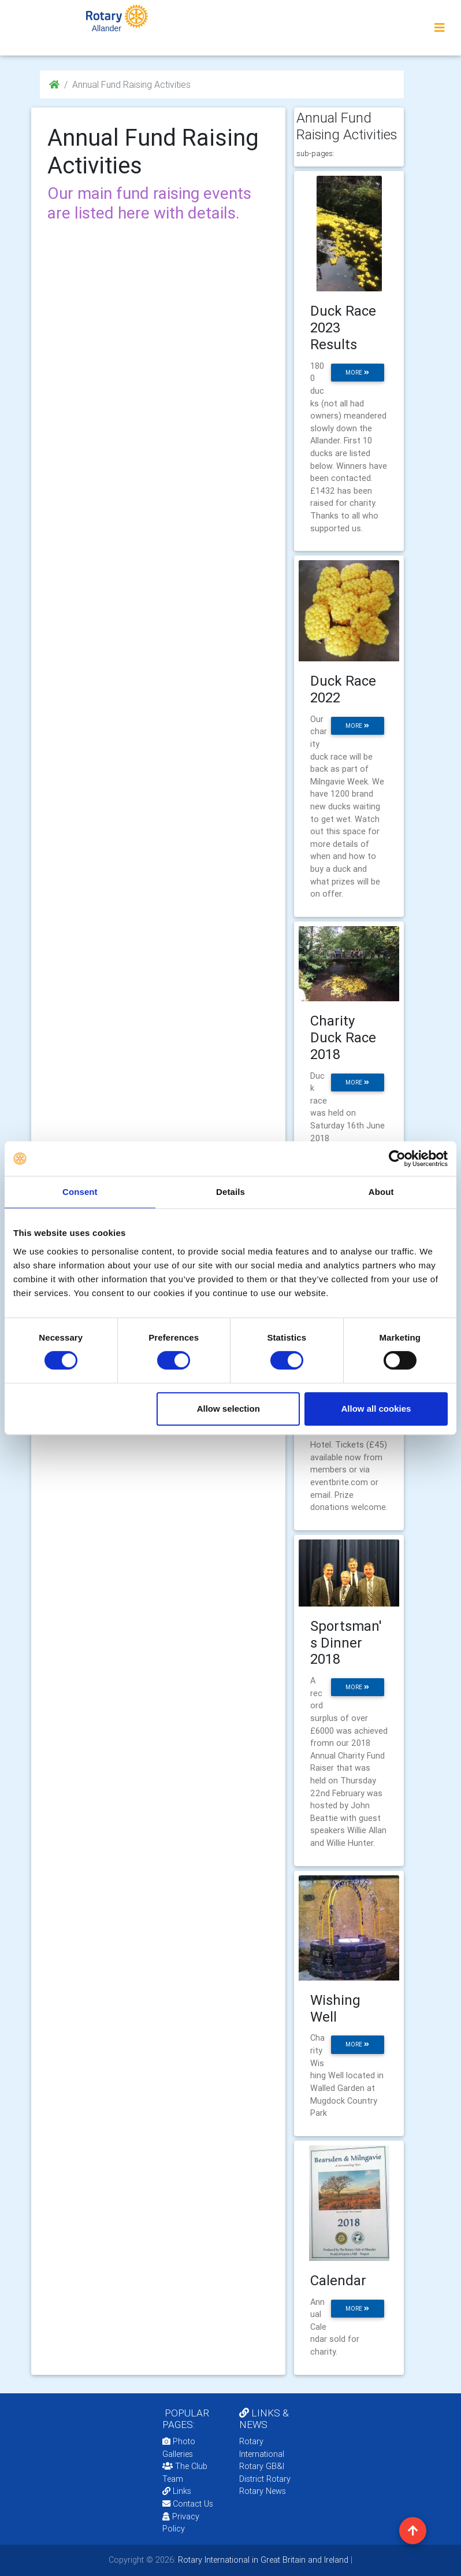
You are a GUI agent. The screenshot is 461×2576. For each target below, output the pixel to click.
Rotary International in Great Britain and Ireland (262, 2560)
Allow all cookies (376, 1408)
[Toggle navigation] (439, 28)
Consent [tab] (80, 1192)
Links (176, 2491)
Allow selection (228, 1408)
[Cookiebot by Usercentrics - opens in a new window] (397, 1158)
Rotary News (262, 2491)
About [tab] (381, 1192)
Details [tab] (230, 1192)
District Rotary (265, 2479)
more (357, 372)
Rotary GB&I (261, 2466)
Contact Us (187, 2504)
